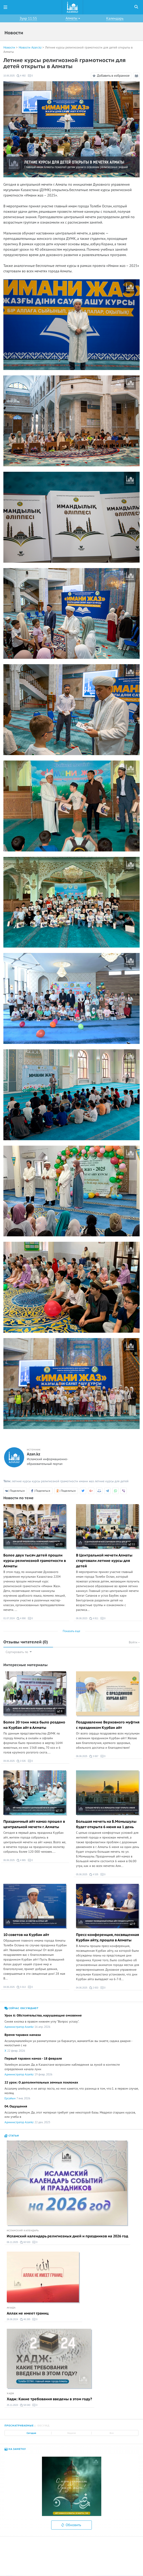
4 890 (21, 1618)
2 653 (93, 1987)
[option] (71, 2486)
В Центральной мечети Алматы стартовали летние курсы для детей (104, 1560)
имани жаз (86, 1481)
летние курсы (21, 1481)
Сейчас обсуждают (22, 2008)
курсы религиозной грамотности (55, 1481)
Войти (134, 1642)
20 (59, 1544)
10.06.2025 (9, 75)
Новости (9, 47)
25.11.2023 (12, 2405)
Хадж (10, 2393)
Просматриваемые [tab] (19, 2425)
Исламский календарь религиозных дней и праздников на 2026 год (67, 2236)
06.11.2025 (12, 2242)
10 (59, 1810)
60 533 (25, 2242)
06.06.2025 (81, 1756)
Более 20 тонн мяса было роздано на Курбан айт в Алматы (34, 1725)
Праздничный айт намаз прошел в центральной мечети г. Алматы (34, 1824)
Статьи (12, 2135)
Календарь (114, 18)
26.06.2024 (12, 2319)
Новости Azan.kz (30, 47)
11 (131, 1544)
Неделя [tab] (71, 2433)
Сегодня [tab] (31, 2433)
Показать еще (71, 1631)
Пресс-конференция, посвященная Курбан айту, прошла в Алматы (107, 1937)
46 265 (25, 2319)
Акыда (11, 2307)
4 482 (21, 75)
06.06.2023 (81, 1618)
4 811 (93, 1618)
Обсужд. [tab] (43, 2425)
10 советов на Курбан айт (26, 1935)
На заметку (15, 2449)
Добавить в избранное (110, 76)
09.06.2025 (9, 1761)
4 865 (21, 1860)
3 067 (93, 1756)
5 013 (21, 1987)
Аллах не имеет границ (27, 2313)
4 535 (93, 1874)
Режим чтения (137, 76)
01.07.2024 (9, 1618)
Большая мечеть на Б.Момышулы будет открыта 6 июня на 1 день (106, 1824)
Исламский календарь (23, 2230)
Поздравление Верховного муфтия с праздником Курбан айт (107, 1725)
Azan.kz (33, 1454)
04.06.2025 (9, 1987)
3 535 (21, 1761)
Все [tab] (112, 2433)
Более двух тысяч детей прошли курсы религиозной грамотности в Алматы (34, 1560)
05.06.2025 (81, 1874)
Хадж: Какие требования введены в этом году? (49, 2399)
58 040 (25, 2405)
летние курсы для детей (112, 1481)
